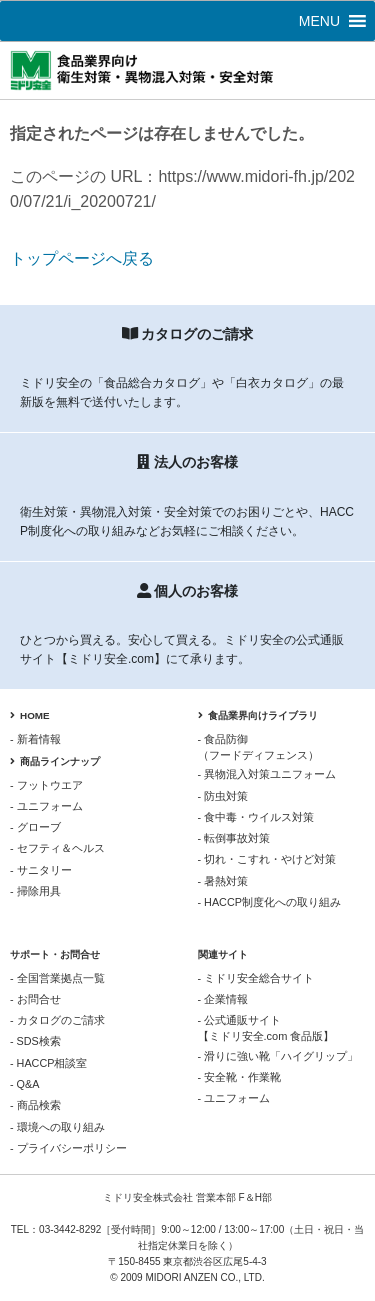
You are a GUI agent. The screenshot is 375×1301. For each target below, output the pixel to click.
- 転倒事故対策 (234, 838)
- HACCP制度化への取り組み (269, 902)
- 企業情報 (223, 999)
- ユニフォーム (46, 806)
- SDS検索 (35, 1041)
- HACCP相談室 (48, 1063)
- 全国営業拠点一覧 (57, 978)
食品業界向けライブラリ (258, 715)
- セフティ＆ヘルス (57, 848)
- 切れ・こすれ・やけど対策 (267, 859)
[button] (319, 21)
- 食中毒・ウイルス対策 (256, 817)
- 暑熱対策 (223, 881)
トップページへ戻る (82, 258)
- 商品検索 (35, 1105)
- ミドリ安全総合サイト (256, 978)
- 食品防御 (282, 748)
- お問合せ (35, 999)
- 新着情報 (35, 739)
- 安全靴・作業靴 (240, 1077)
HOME (30, 715)
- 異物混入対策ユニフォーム (267, 774)
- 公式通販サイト (282, 1029)
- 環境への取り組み (57, 1127)
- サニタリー (41, 870)
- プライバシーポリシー (68, 1148)
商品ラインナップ (55, 761)
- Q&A (24, 1084)
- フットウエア (46, 785)
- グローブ (35, 827)
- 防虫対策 (223, 796)
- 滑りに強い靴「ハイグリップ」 (278, 1056)
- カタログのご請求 (57, 1020)
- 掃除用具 (35, 891)
